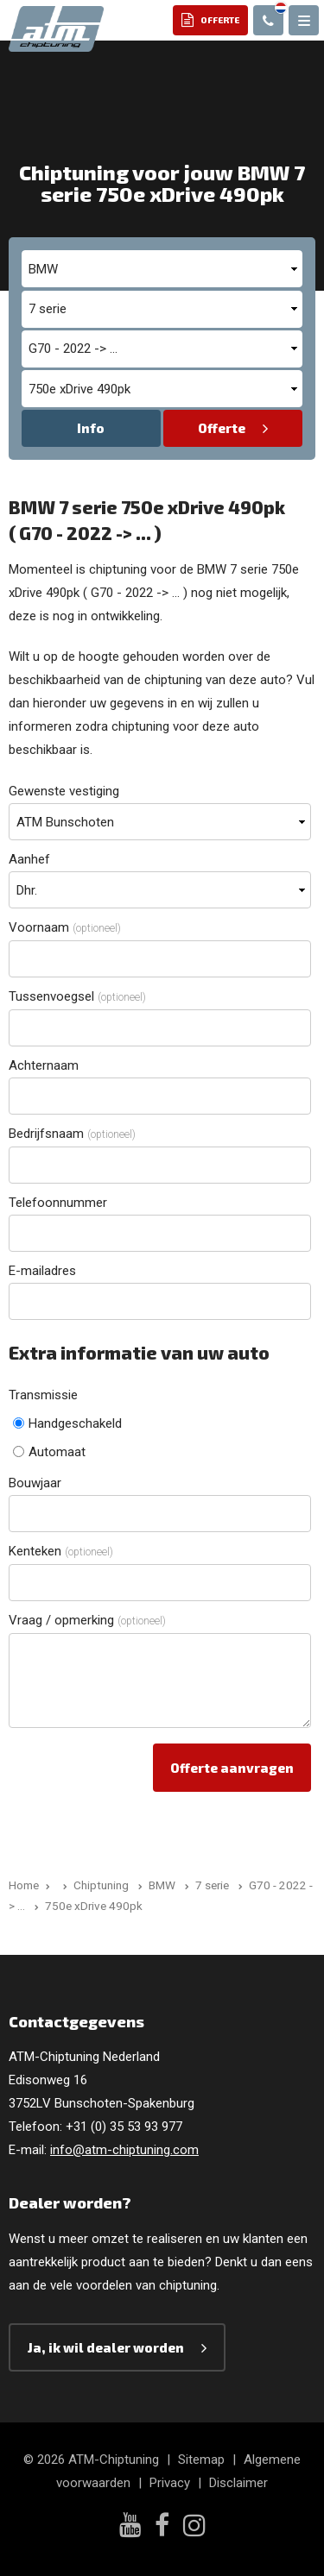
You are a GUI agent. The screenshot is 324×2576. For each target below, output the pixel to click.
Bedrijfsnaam (72, 1133)
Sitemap (201, 2459)
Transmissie (43, 1395)
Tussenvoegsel (77, 996)
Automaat (49, 1452)
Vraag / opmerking (87, 1620)
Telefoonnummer (58, 1202)
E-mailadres (42, 1271)
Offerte (221, 428)
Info (91, 428)
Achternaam (44, 1065)
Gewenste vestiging (64, 791)
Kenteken (61, 1551)
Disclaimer (238, 2483)
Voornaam (65, 927)
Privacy (169, 2483)
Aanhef (29, 859)
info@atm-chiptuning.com (124, 2150)
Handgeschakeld (67, 1423)
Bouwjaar (35, 1483)
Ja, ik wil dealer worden (106, 2347)
